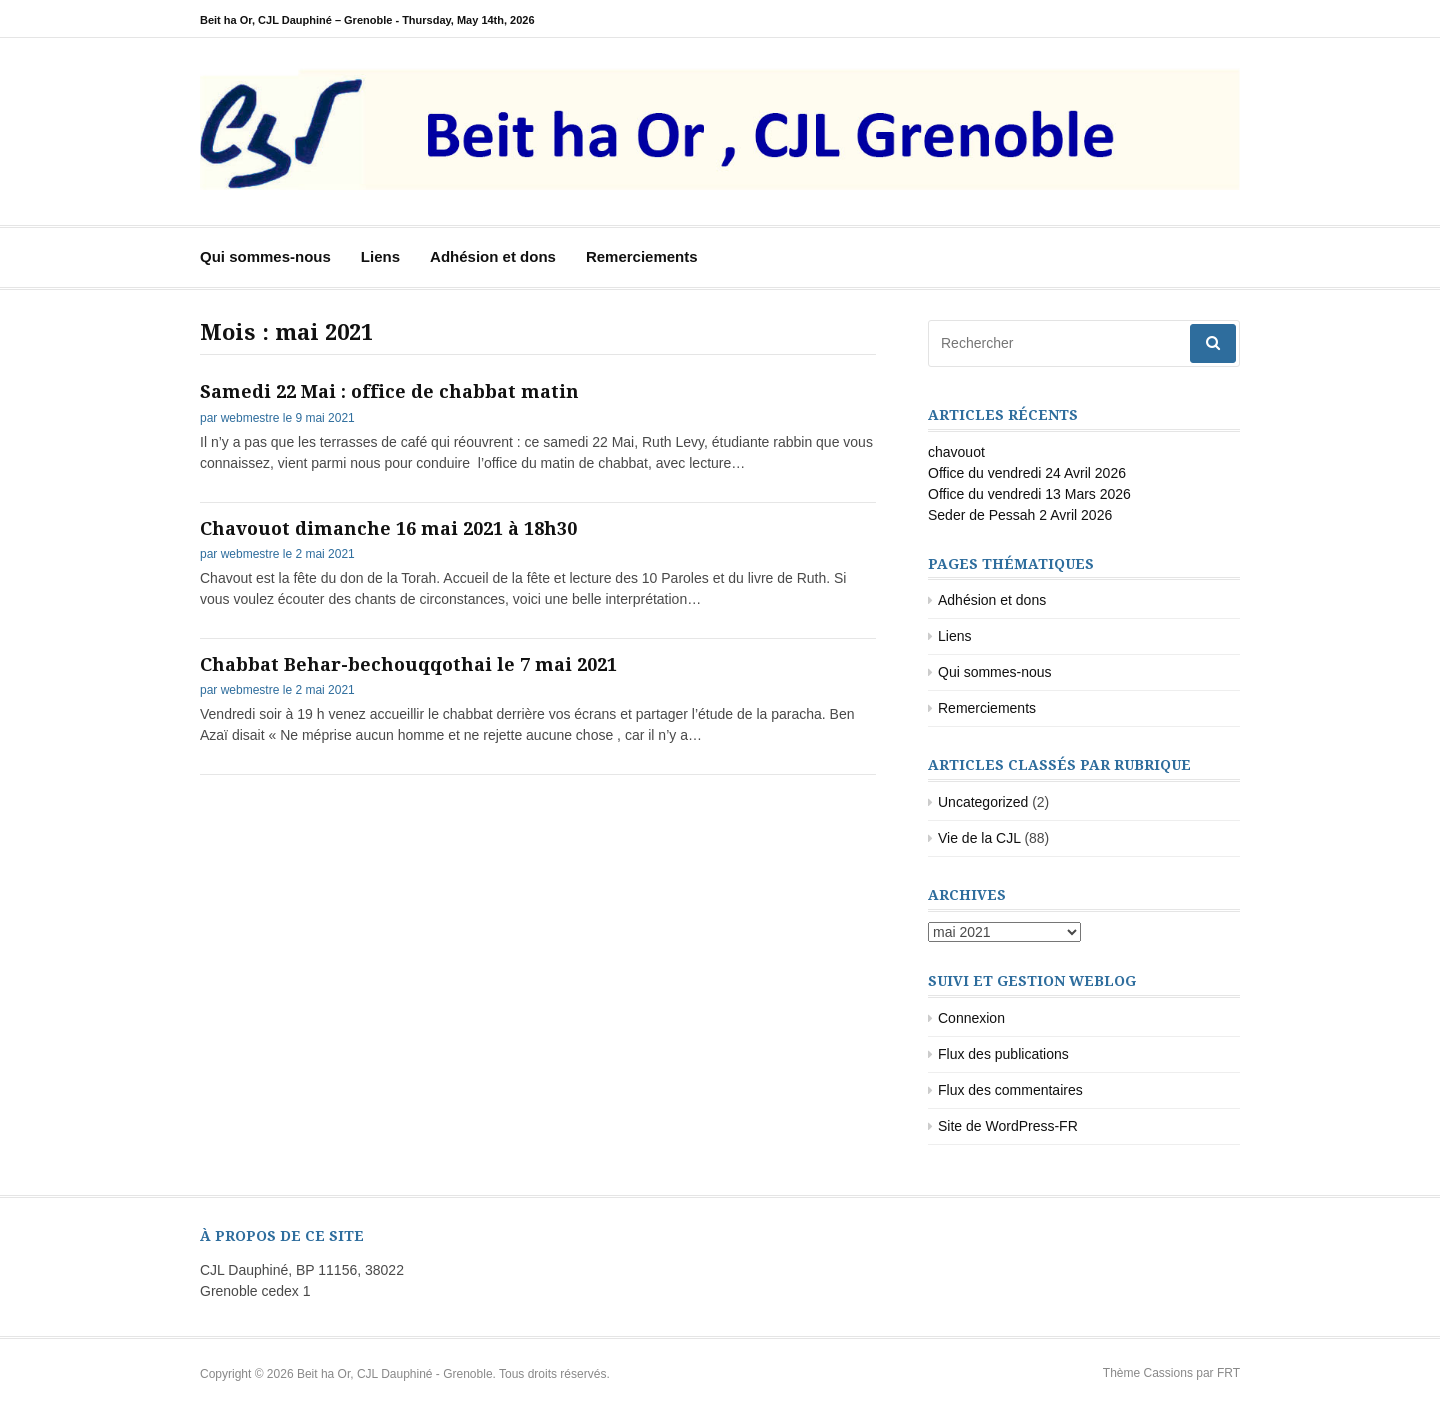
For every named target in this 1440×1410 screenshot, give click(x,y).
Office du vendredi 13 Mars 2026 (1029, 494)
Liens (380, 256)
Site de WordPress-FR (1008, 1126)
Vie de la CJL (979, 838)
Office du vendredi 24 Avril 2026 (1027, 473)
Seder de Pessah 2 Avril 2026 (1020, 515)
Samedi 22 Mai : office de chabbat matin (389, 391)
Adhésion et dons (493, 256)
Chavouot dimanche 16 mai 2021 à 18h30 (388, 528)
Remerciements (642, 256)
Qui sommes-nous (265, 256)
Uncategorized (983, 802)
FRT (1228, 1373)
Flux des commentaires (1010, 1090)
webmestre (250, 418)
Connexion (971, 1018)
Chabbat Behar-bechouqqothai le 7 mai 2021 (408, 664)
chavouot (956, 452)
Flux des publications (1003, 1054)
